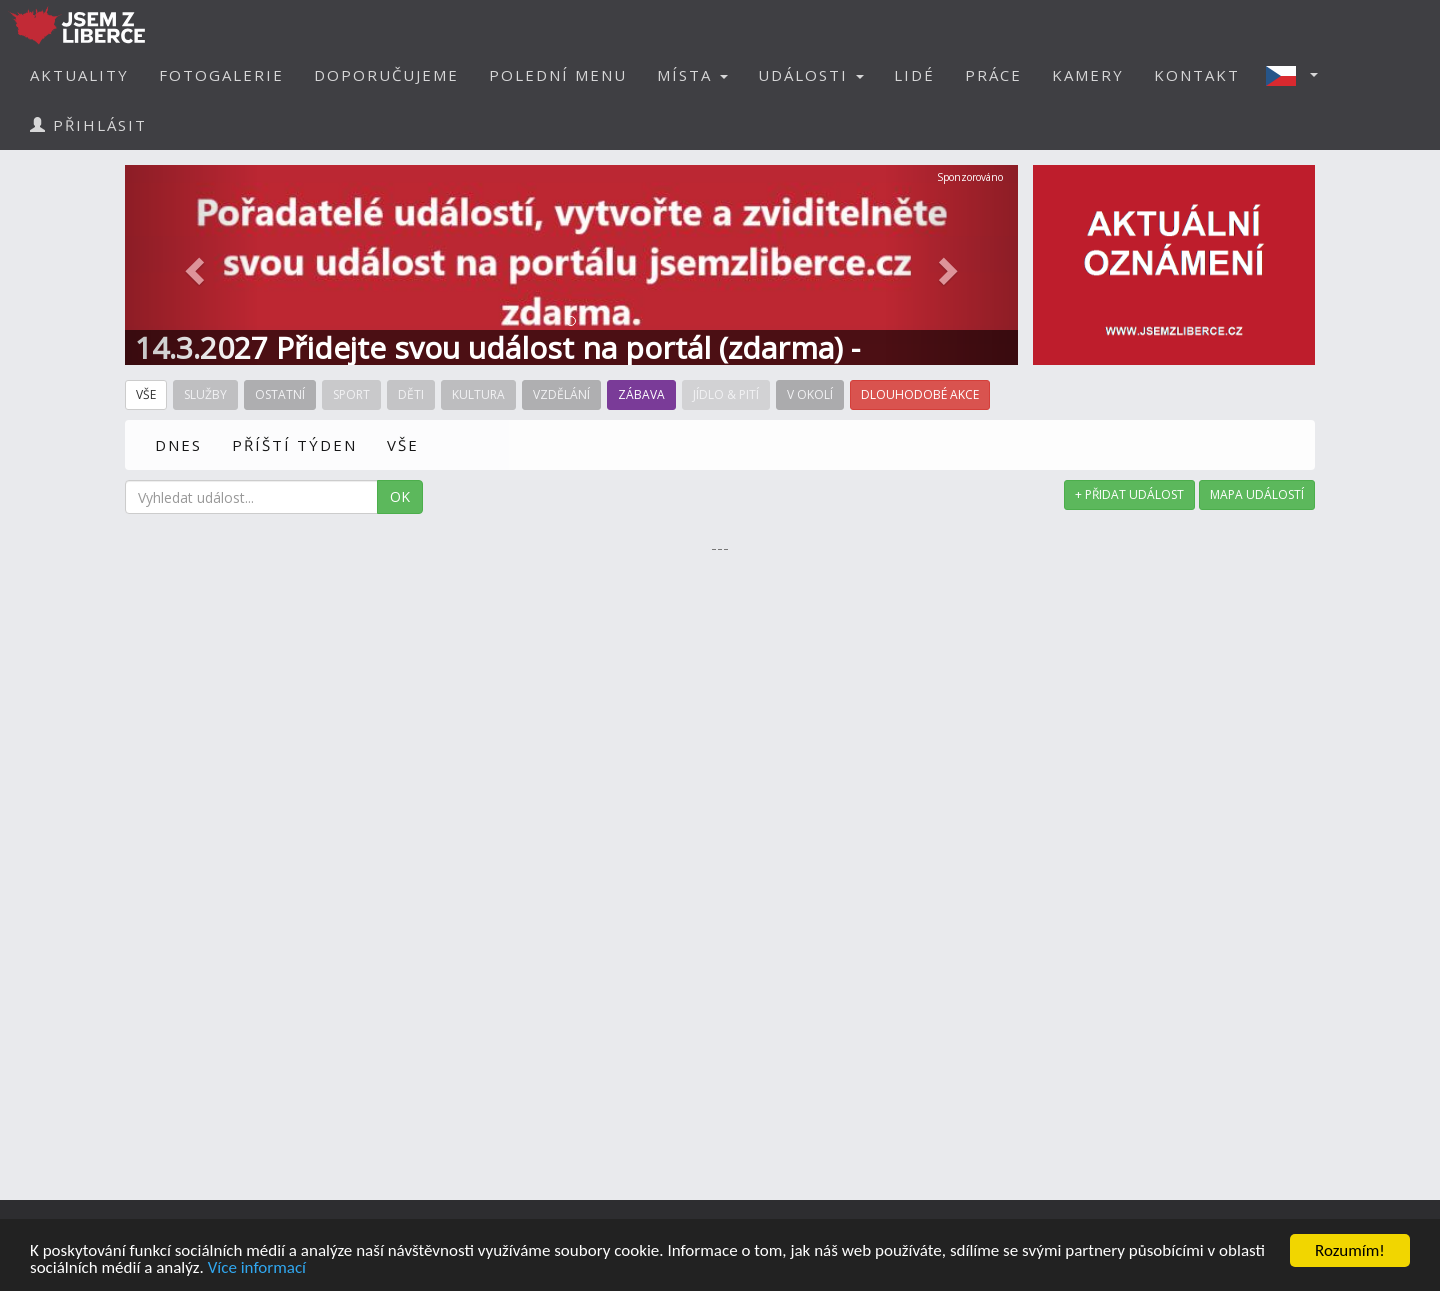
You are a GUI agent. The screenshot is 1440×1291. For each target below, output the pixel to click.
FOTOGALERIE (221, 75)
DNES (178, 445)
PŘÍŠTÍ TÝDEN (294, 445)
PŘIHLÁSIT (88, 125)
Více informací (257, 1268)
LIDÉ (914, 75)
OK (400, 496)
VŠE (403, 445)
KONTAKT (1197, 75)
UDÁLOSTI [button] (811, 75)
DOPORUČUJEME (386, 75)
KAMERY (1088, 75)
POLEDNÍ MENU (558, 75)
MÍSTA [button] (692, 75)
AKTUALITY (79, 75)
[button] (1298, 75)
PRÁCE (993, 75)
